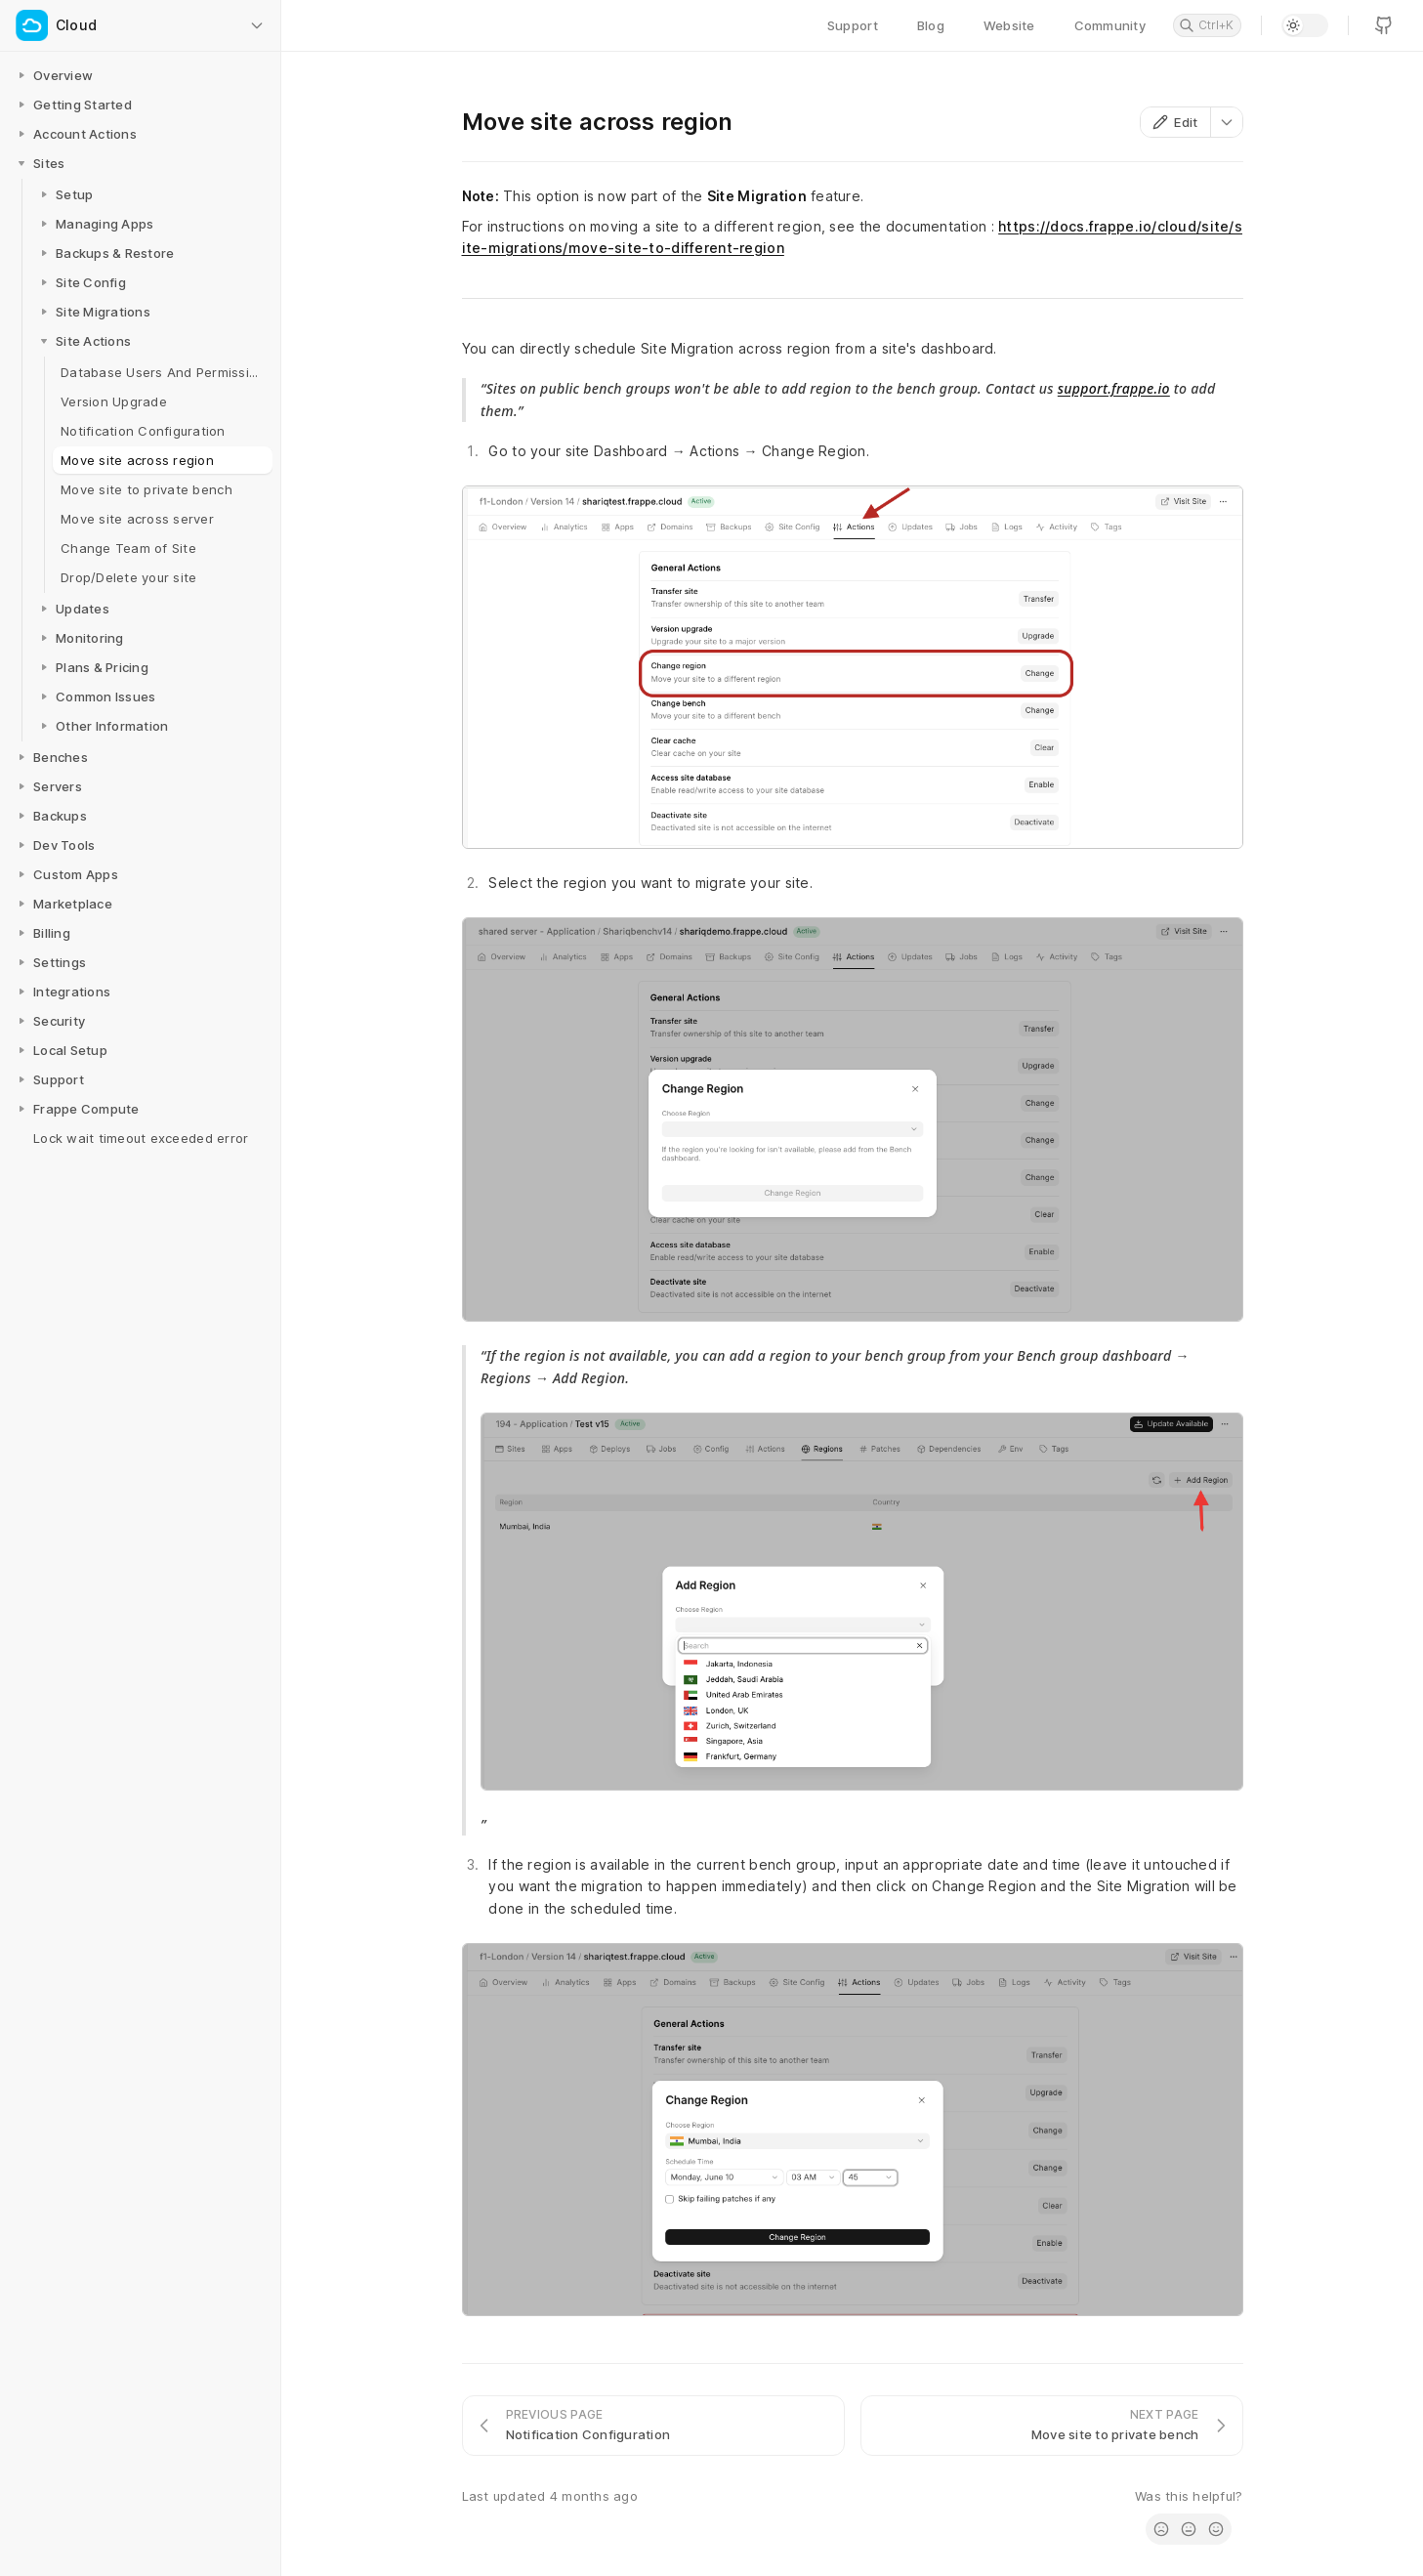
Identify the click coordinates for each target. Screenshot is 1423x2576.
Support (852, 25)
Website (1009, 25)
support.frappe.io (1114, 388)
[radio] (1161, 2529)
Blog (930, 25)
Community (1110, 25)
